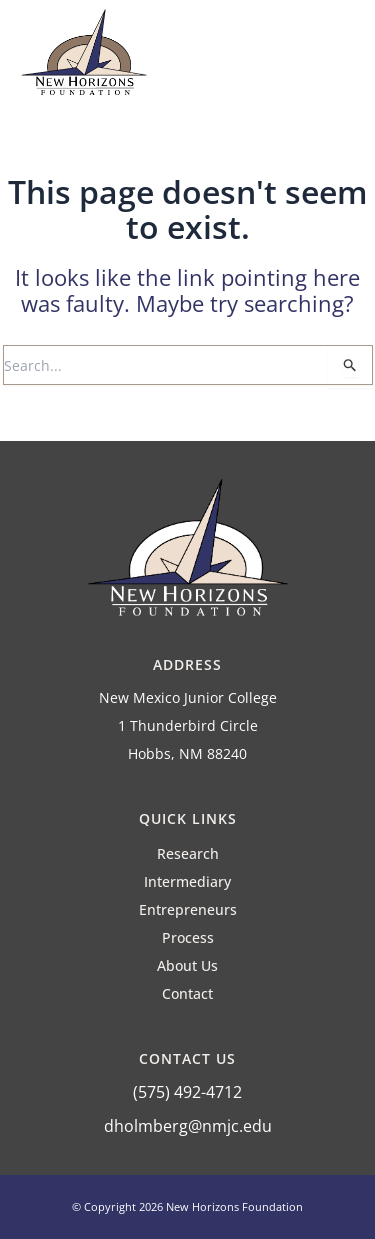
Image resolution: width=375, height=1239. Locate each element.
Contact (187, 993)
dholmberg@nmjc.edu (188, 1126)
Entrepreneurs (188, 909)
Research (188, 853)
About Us (187, 965)
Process (188, 937)
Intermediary (187, 881)
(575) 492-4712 (187, 1092)
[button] (336, 58)
